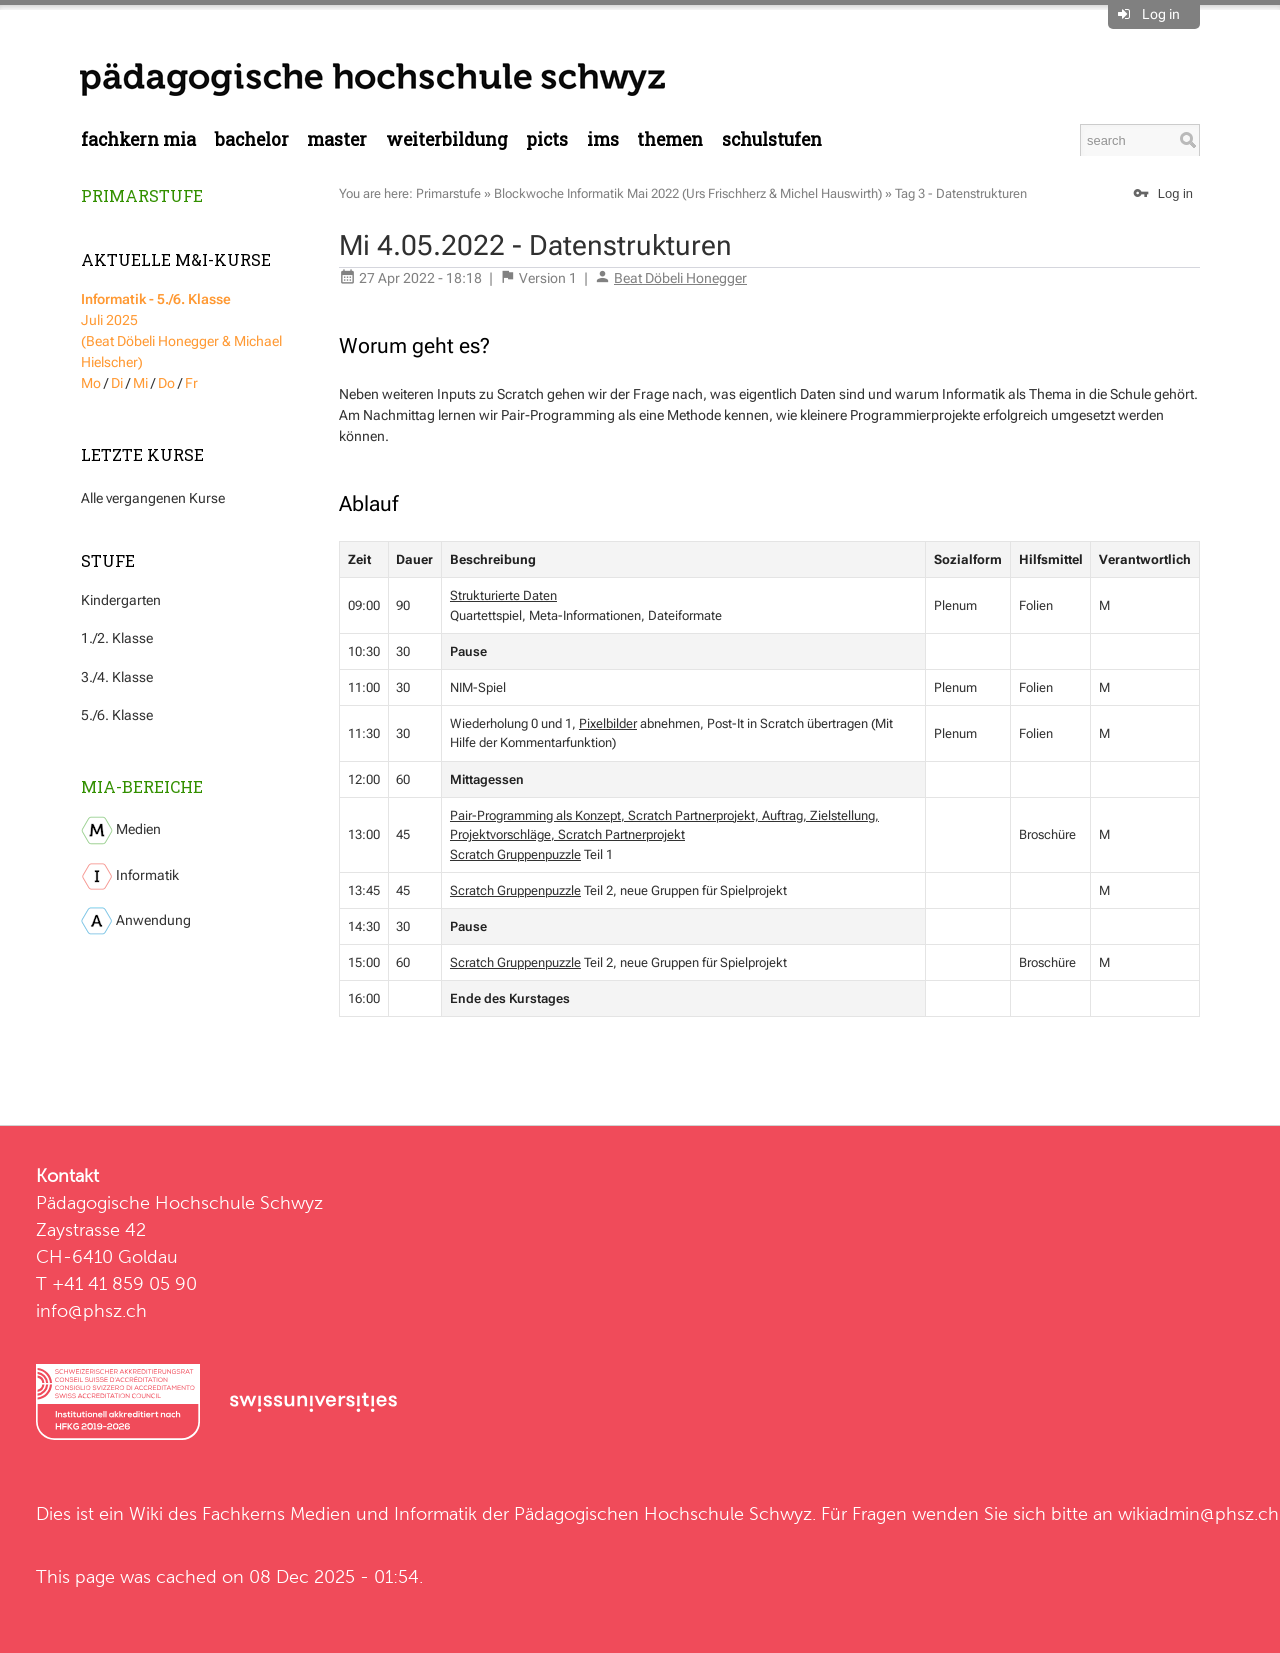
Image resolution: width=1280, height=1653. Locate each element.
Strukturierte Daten (503, 595)
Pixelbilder (608, 723)
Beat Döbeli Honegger (680, 278)
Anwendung (136, 921)
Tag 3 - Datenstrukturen (961, 193)
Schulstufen (772, 139)
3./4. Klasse (117, 677)
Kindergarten (121, 600)
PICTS (547, 139)
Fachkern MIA (138, 139)
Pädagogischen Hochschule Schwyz (663, 1513)
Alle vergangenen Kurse (153, 498)
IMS (603, 139)
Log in (1161, 14)
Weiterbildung (447, 139)
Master (337, 139)
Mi (140, 383)
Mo (91, 383)
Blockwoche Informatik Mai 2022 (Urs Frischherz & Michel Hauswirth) (688, 193)
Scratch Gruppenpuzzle (515, 854)
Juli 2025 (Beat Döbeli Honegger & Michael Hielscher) (181, 330)
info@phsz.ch (91, 1310)
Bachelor (252, 139)
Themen (670, 139)
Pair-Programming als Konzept (535, 815)
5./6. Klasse (117, 715)
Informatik (130, 876)
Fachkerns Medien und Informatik (339, 1513)
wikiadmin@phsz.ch (1198, 1513)
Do (166, 383)
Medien (121, 830)
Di (117, 383)
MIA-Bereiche (142, 786)
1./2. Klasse (117, 638)
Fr (191, 383)
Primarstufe (142, 195)
